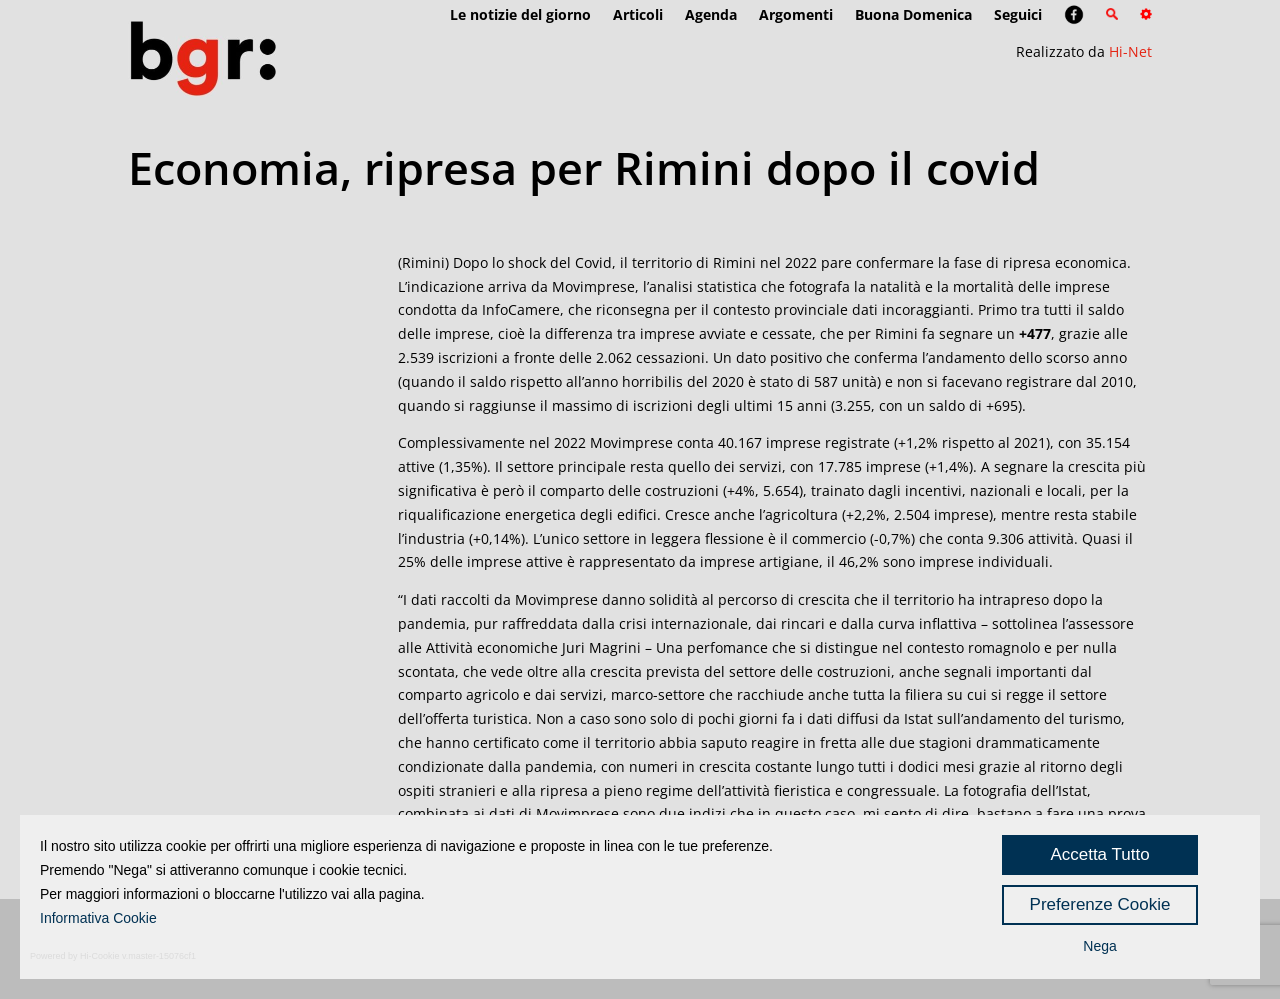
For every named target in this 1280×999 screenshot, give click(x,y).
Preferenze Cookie (1100, 904)
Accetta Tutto (1099, 854)
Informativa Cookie (98, 918)
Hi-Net (1130, 51)
